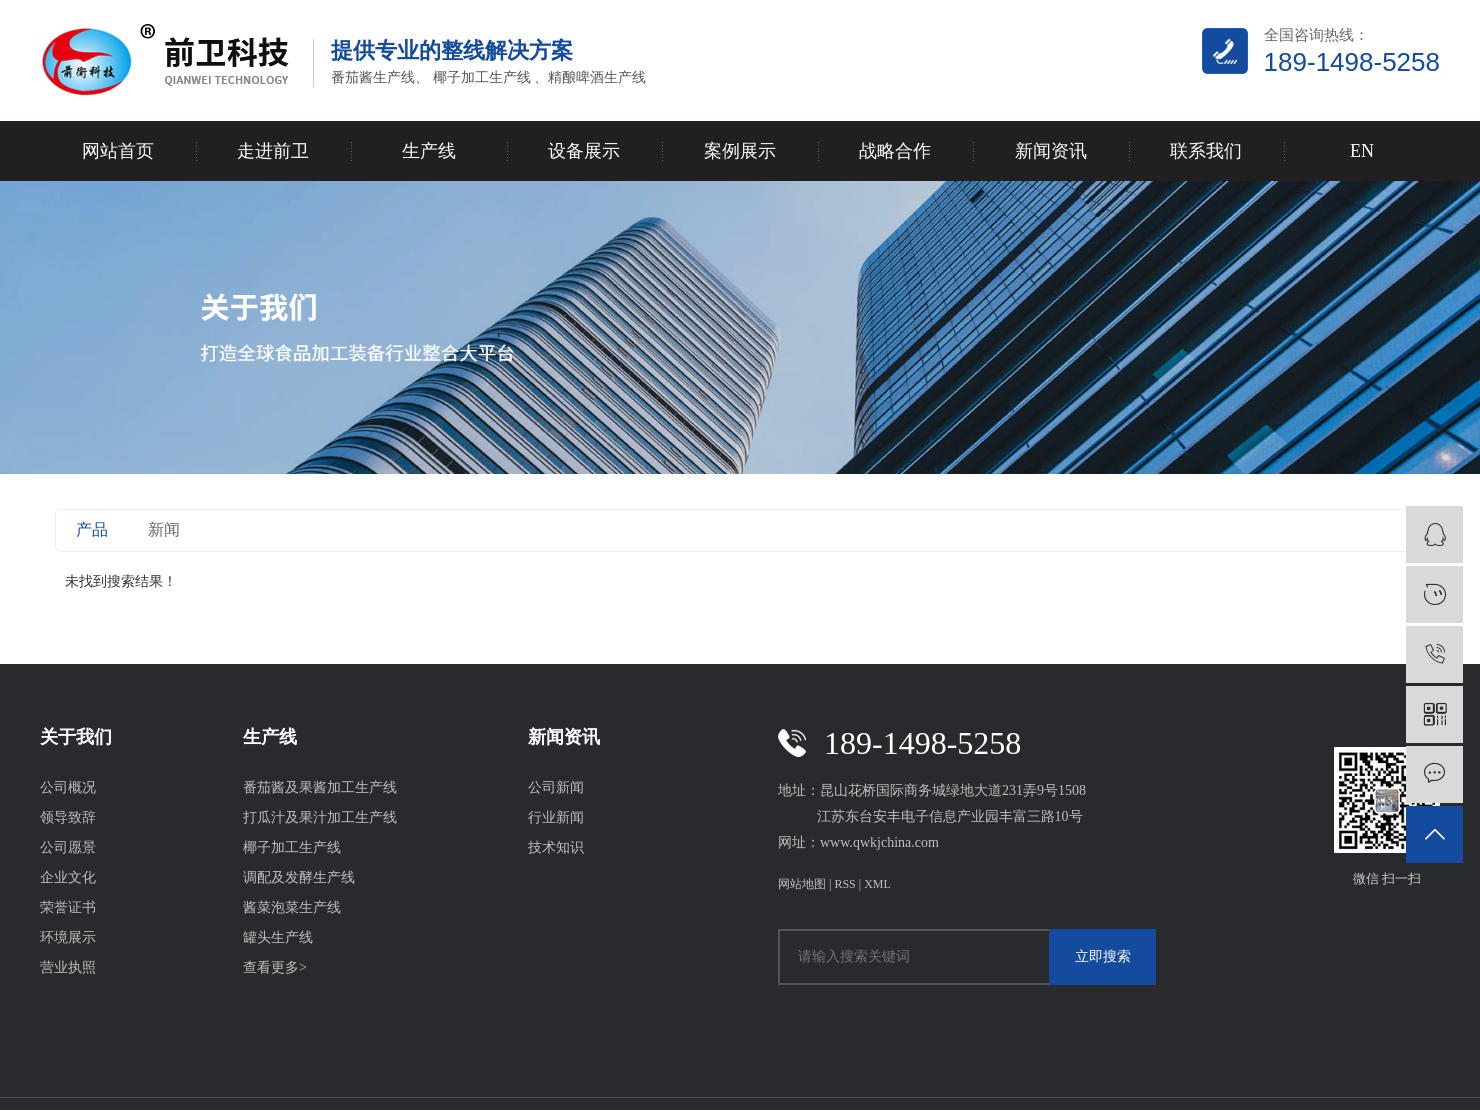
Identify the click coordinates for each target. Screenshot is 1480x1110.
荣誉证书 (68, 907)
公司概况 (68, 787)
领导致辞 (68, 817)
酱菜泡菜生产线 (292, 907)
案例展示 (740, 151)
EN (1362, 151)
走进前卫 (273, 151)
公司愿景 (68, 847)
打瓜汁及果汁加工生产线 (320, 817)
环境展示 (68, 937)
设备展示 (584, 151)
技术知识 (556, 847)
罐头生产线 (278, 937)
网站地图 (802, 884)
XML (877, 884)
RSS (844, 884)
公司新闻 (556, 787)
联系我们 (1206, 151)
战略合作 (895, 151)
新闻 (164, 529)
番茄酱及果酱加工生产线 (320, 787)
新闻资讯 (1051, 151)
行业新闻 (556, 817)
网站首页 (118, 151)
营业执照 (68, 967)
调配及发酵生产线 (299, 877)
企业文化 (68, 877)
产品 (92, 529)
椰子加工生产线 (292, 847)
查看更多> (275, 967)
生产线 (429, 151)
